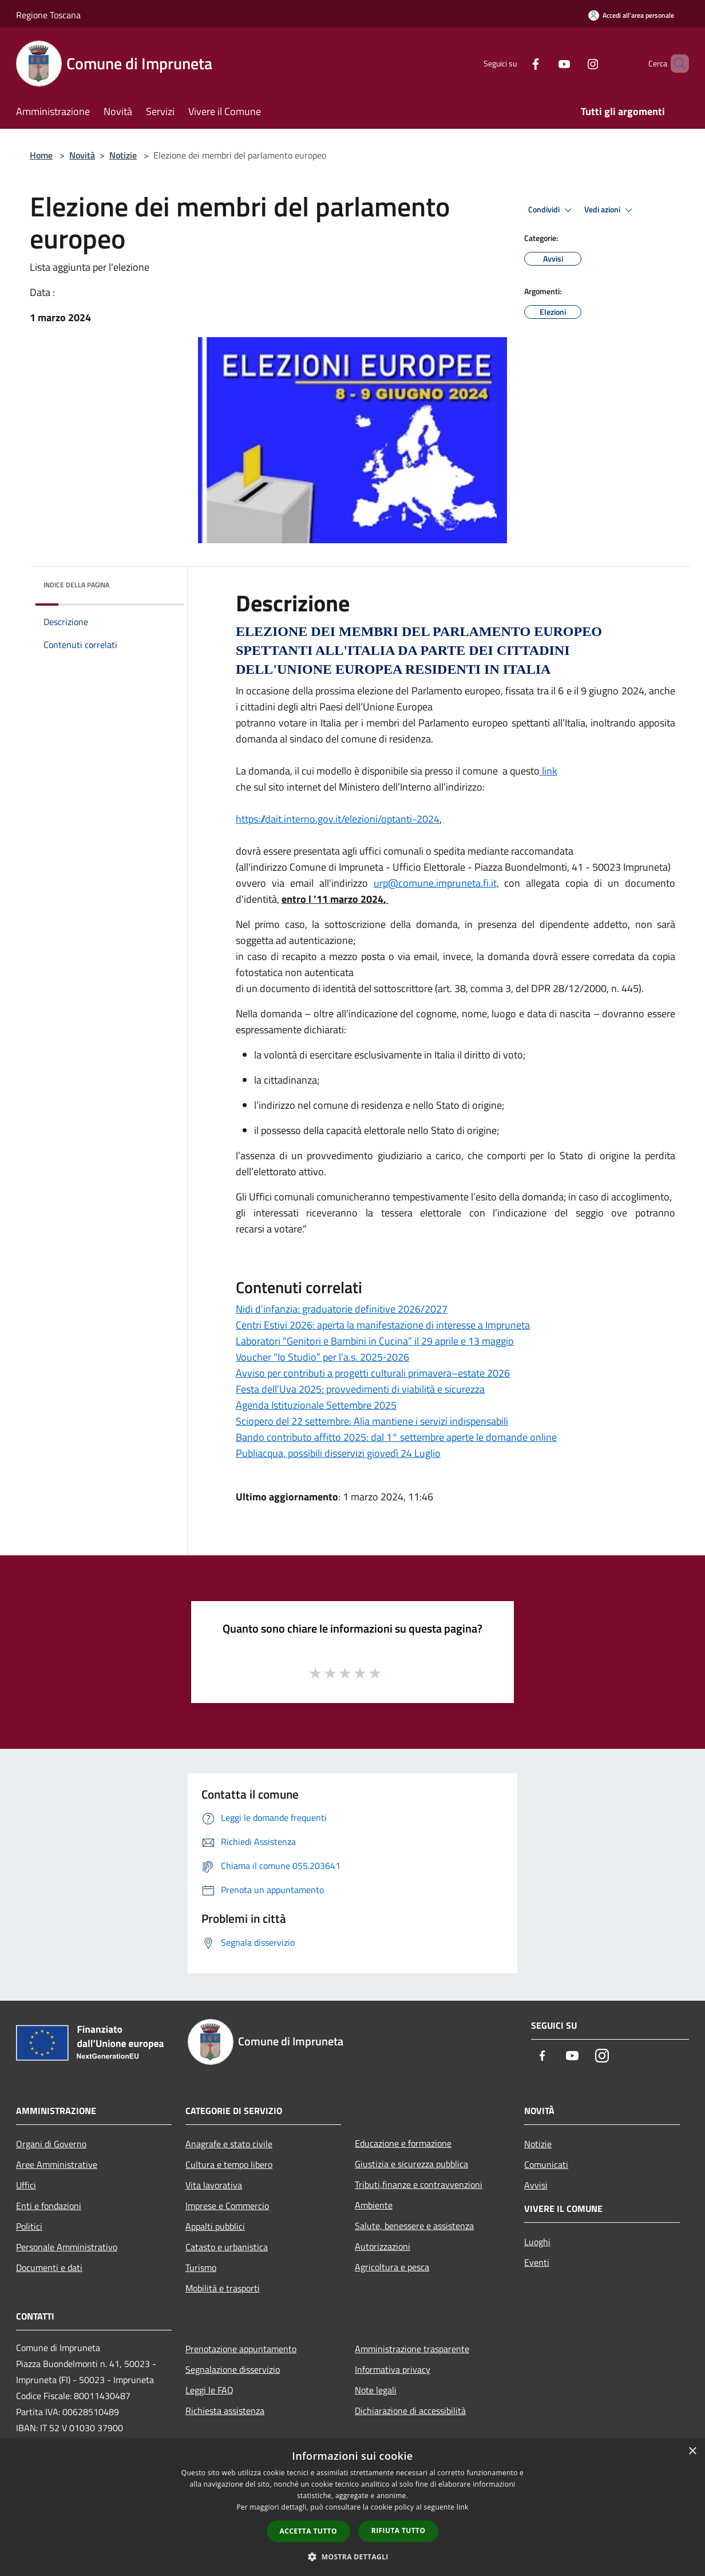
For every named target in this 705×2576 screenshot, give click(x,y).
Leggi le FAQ (209, 2390)
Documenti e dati (49, 2267)
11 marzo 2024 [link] (349, 899)
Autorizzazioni (382, 2246)
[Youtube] (544, 63)
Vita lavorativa (213, 2185)
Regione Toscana (48, 15)
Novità (82, 155)
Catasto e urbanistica (226, 2247)
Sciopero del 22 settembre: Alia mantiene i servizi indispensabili (372, 1421)
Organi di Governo (51, 2144)
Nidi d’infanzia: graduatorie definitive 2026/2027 (341, 1309)
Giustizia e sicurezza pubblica (411, 2164)
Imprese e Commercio (227, 2205)
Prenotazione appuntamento (240, 2349)
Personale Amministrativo (66, 2247)
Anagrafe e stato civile (228, 2144)
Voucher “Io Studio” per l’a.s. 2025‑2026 (322, 1357)
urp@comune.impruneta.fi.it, (436, 883)
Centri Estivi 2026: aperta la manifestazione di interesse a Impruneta (383, 1325)
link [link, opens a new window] (463, 2507)
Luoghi (537, 2242)
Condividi (551, 210)
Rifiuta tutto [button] (398, 2530)
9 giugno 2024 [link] (612, 690)
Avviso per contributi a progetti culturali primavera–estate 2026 (373, 1373)
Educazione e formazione (403, 2143)
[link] (612, 690)
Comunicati (546, 2164)
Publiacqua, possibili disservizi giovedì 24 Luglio (338, 1453)
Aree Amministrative (56, 2164)
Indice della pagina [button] (76, 584)
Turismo (200, 2267)
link (548, 771)
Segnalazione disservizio (232, 2369)
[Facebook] (516, 63)
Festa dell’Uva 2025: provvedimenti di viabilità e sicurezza (360, 1389)
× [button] (692, 2451)
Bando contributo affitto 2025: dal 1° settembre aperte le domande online (396, 1437)
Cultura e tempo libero (228, 2164)
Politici (29, 2226)
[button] (352, 2556)
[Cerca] (675, 63)
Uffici (26, 2185)
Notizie (123, 155)
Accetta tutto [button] (308, 2531)
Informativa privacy (392, 2369)
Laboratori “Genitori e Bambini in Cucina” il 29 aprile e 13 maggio (375, 1341)
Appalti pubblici (215, 2226)
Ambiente (374, 2205)
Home (41, 155)
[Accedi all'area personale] (631, 15)
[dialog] (352, 2507)
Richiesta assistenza (224, 2410)
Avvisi (536, 2185)
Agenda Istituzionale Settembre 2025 (316, 1405)
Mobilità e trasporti (222, 2288)
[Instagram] (573, 63)
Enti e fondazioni (48, 2205)
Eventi (536, 2262)
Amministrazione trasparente (412, 2349)
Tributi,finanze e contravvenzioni (418, 2184)
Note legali (376, 2390)
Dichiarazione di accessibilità (410, 2410)
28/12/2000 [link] (580, 988)
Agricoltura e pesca (392, 2267)
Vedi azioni (610, 210)
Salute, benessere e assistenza (414, 2226)
